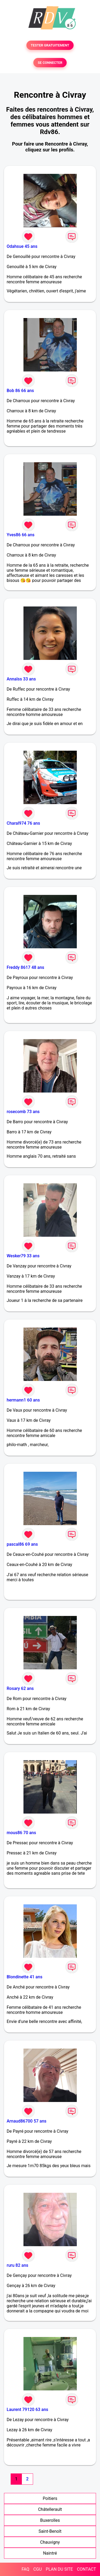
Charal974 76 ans (23, 823)
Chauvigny (50, 2542)
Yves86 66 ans (20, 534)
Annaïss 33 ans (21, 679)
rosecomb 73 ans (23, 1111)
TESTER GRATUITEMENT (50, 45)
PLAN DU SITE (59, 2569)
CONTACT (86, 2569)
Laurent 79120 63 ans (27, 2409)
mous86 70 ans (21, 1832)
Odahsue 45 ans (22, 246)
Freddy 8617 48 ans (25, 967)
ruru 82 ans (17, 2265)
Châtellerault (50, 2509)
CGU (37, 2569)
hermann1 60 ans (23, 1400)
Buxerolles (50, 2520)
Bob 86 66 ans (20, 390)
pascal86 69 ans (22, 1544)
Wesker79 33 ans (23, 1255)
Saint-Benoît (49, 2531)
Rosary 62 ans (20, 1688)
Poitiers (50, 2498)
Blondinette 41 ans (24, 1976)
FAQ (25, 2569)
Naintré (50, 2553)
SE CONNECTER (50, 63)
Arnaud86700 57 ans (26, 2121)
